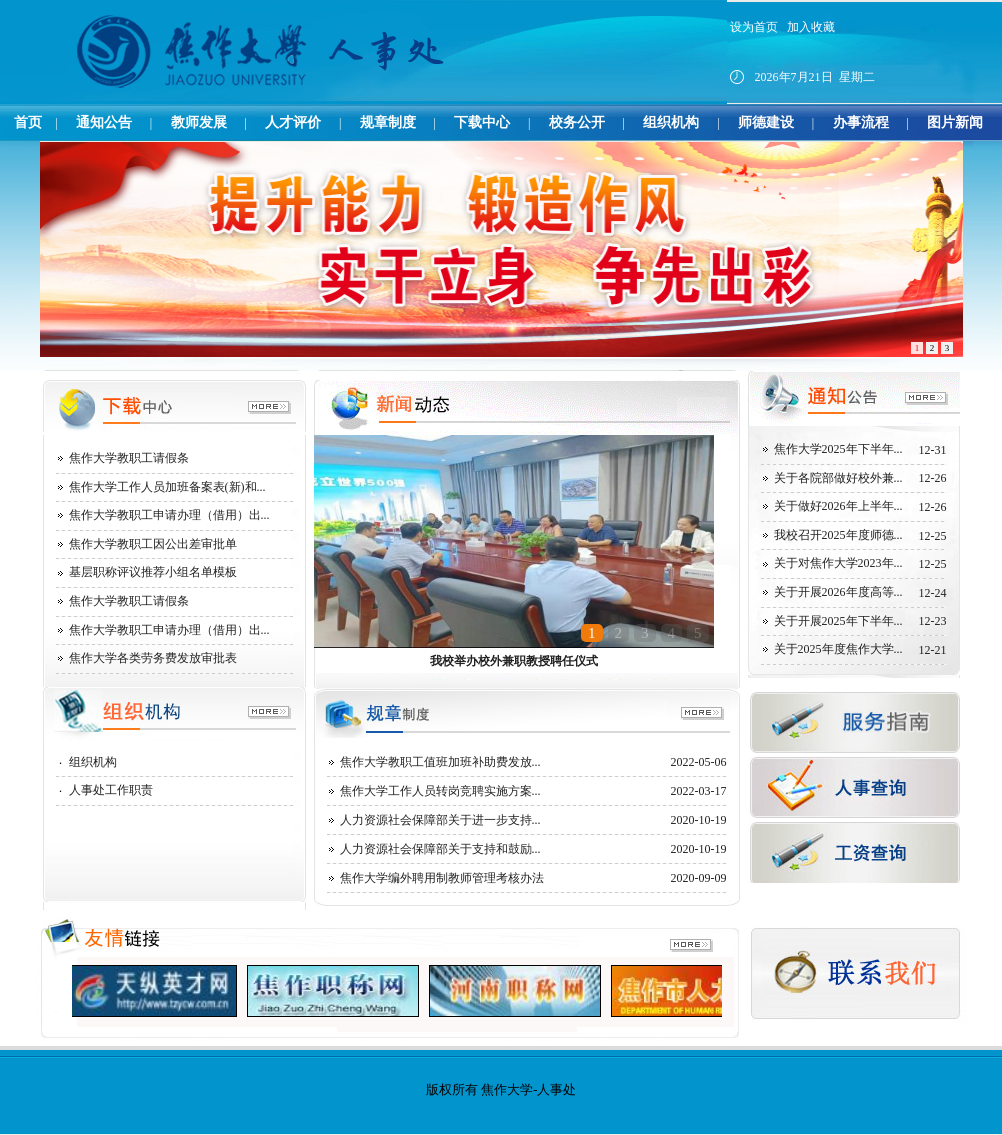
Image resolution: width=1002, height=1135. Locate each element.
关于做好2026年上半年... (838, 506)
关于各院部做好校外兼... (838, 478)
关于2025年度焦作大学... (838, 649)
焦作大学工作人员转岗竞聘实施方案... (440, 791)
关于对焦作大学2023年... (838, 563)
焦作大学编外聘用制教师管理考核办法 (442, 878)
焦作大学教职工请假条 (129, 458)
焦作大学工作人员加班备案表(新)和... (167, 487)
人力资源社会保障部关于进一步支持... (440, 820)
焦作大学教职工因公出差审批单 (153, 544)
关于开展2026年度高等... (838, 592)
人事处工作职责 (111, 790)
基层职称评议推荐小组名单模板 (153, 572)
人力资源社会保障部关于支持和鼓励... (440, 849)
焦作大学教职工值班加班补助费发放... (440, 762)
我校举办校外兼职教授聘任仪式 (514, 661)
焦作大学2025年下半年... (838, 449)
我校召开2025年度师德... (838, 535)
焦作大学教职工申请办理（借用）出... (169, 515)
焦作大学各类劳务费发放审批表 (153, 658)
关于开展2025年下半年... (838, 621)
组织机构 (93, 762)
